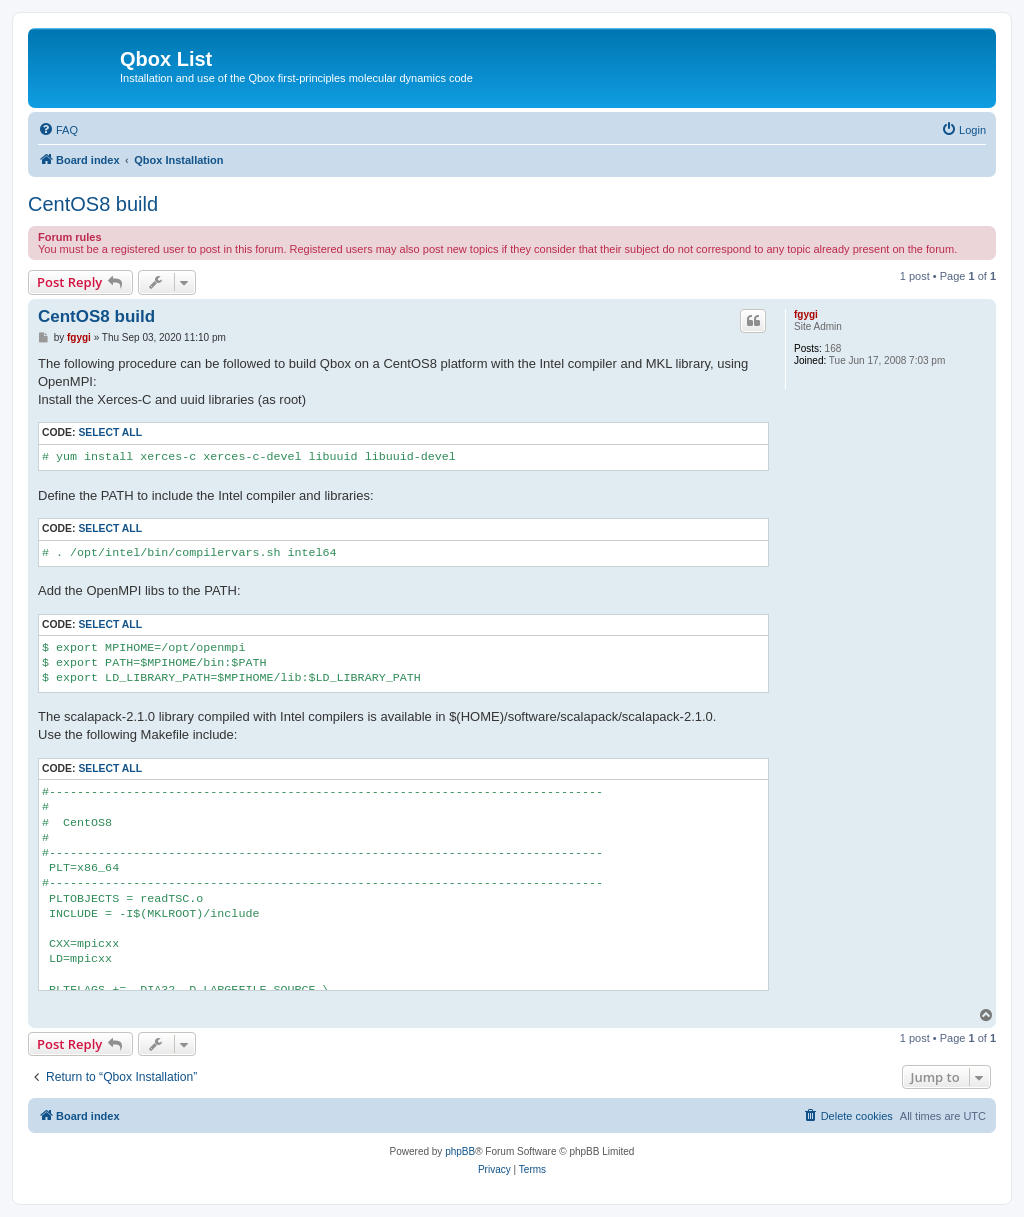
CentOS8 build (93, 204)
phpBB (460, 1151)
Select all (110, 432)
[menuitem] (58, 130)
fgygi (806, 314)
